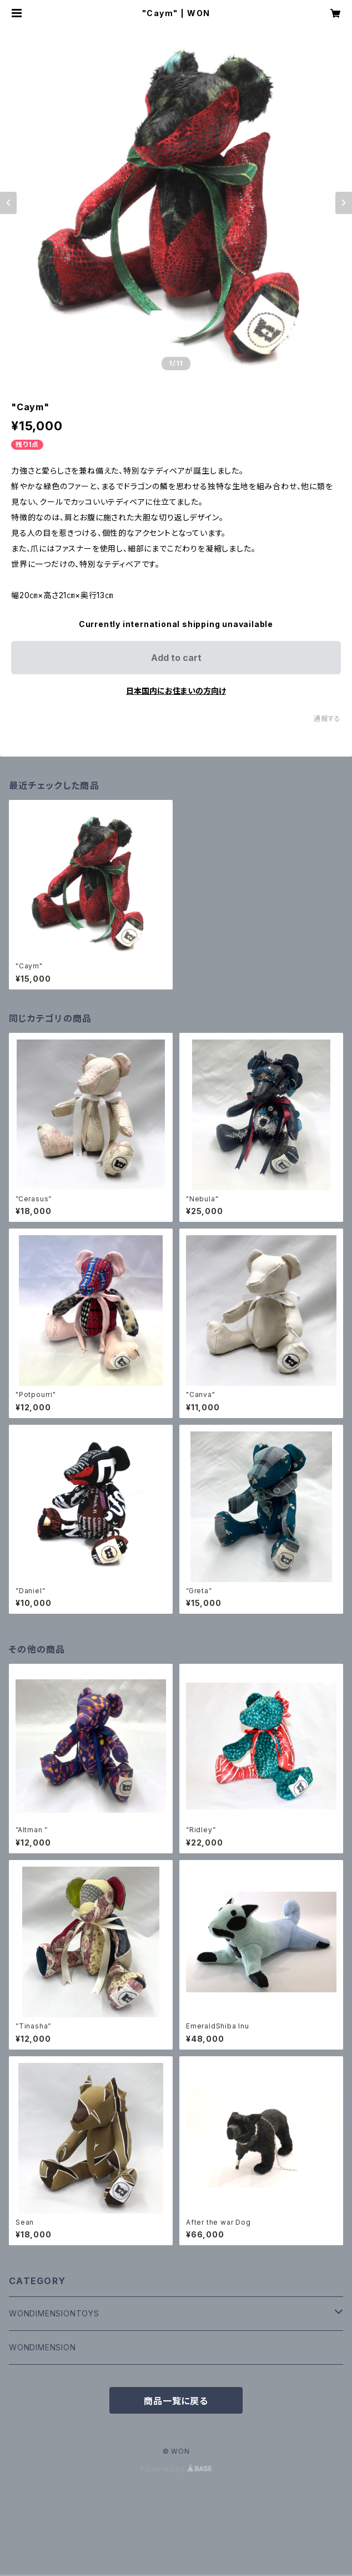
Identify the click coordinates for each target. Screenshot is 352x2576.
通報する (327, 718)
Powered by (176, 2469)
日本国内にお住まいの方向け (176, 690)
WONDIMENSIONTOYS (54, 2313)
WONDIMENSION (42, 2347)
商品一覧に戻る (176, 2400)
